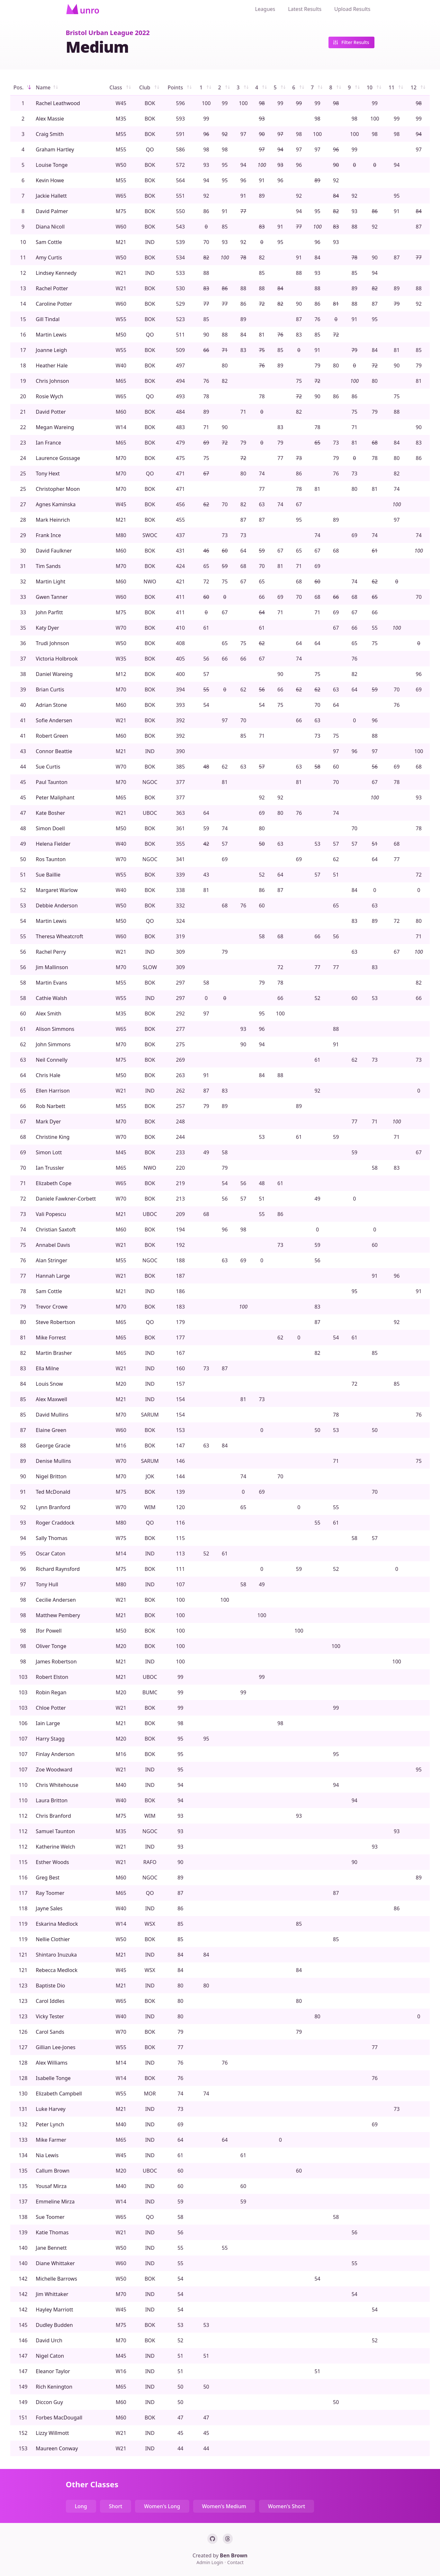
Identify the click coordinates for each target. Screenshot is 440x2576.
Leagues (265, 9)
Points (180, 87)
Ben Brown (233, 2555)
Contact (235, 2562)
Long (81, 2506)
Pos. (23, 87)
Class (121, 87)
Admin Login (210, 2562)
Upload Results (352, 9)
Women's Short (286, 2506)
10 (375, 87)
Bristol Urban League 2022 (108, 32)
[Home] (83, 9)
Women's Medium (224, 2506)
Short (115, 2506)
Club (150, 87)
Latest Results (304, 9)
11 (397, 87)
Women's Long (162, 2506)
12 (418, 87)
